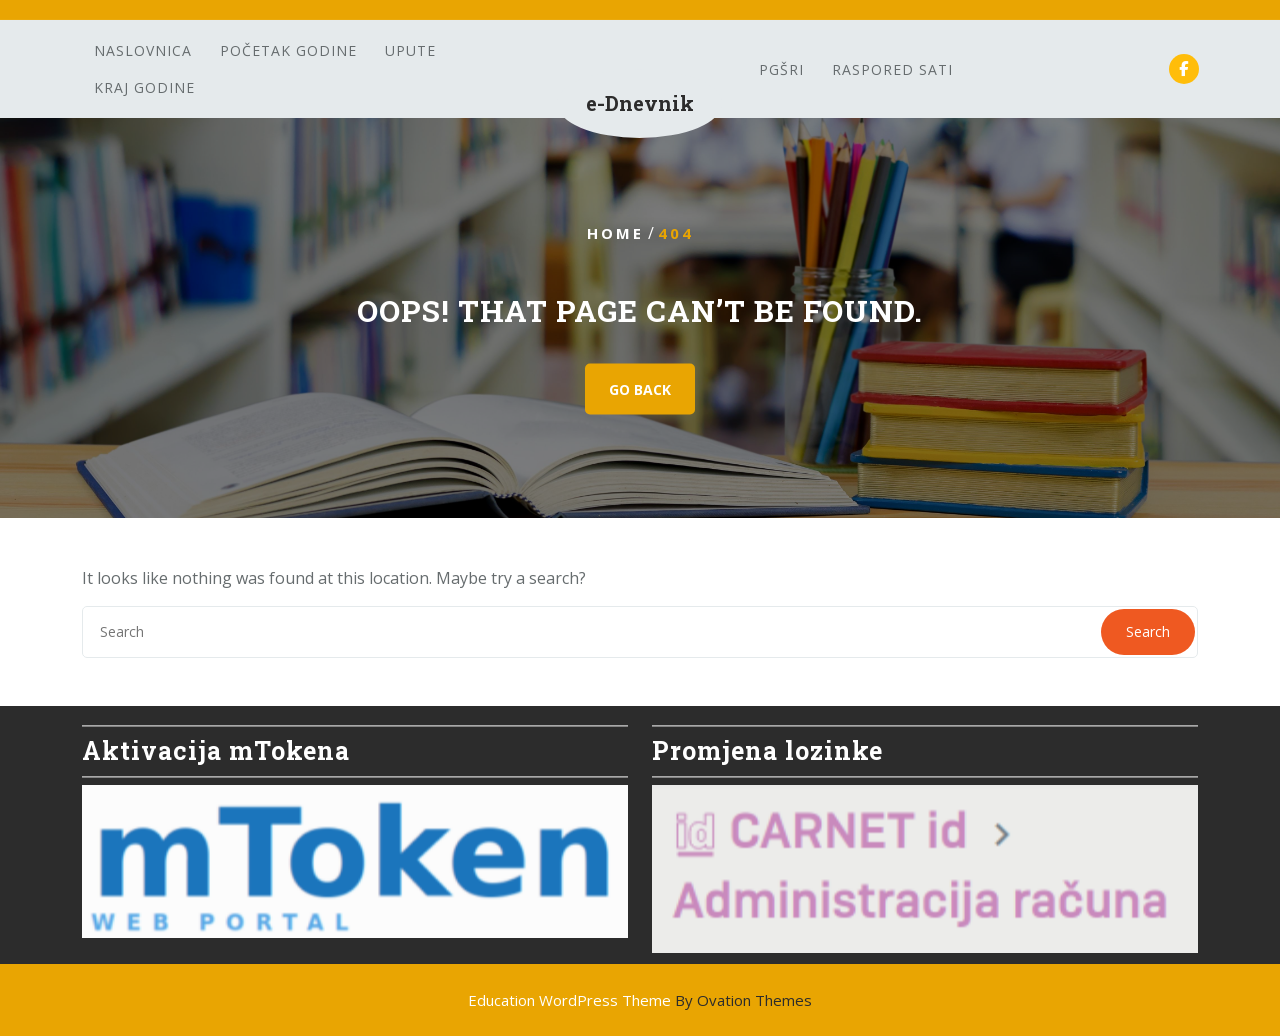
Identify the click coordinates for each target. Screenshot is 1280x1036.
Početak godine (288, 50)
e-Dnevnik (640, 103)
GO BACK (640, 389)
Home (615, 233)
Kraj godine (144, 87)
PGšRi (781, 69)
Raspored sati (892, 69)
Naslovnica (143, 50)
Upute (410, 50)
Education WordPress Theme (640, 1000)
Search (1148, 631)
